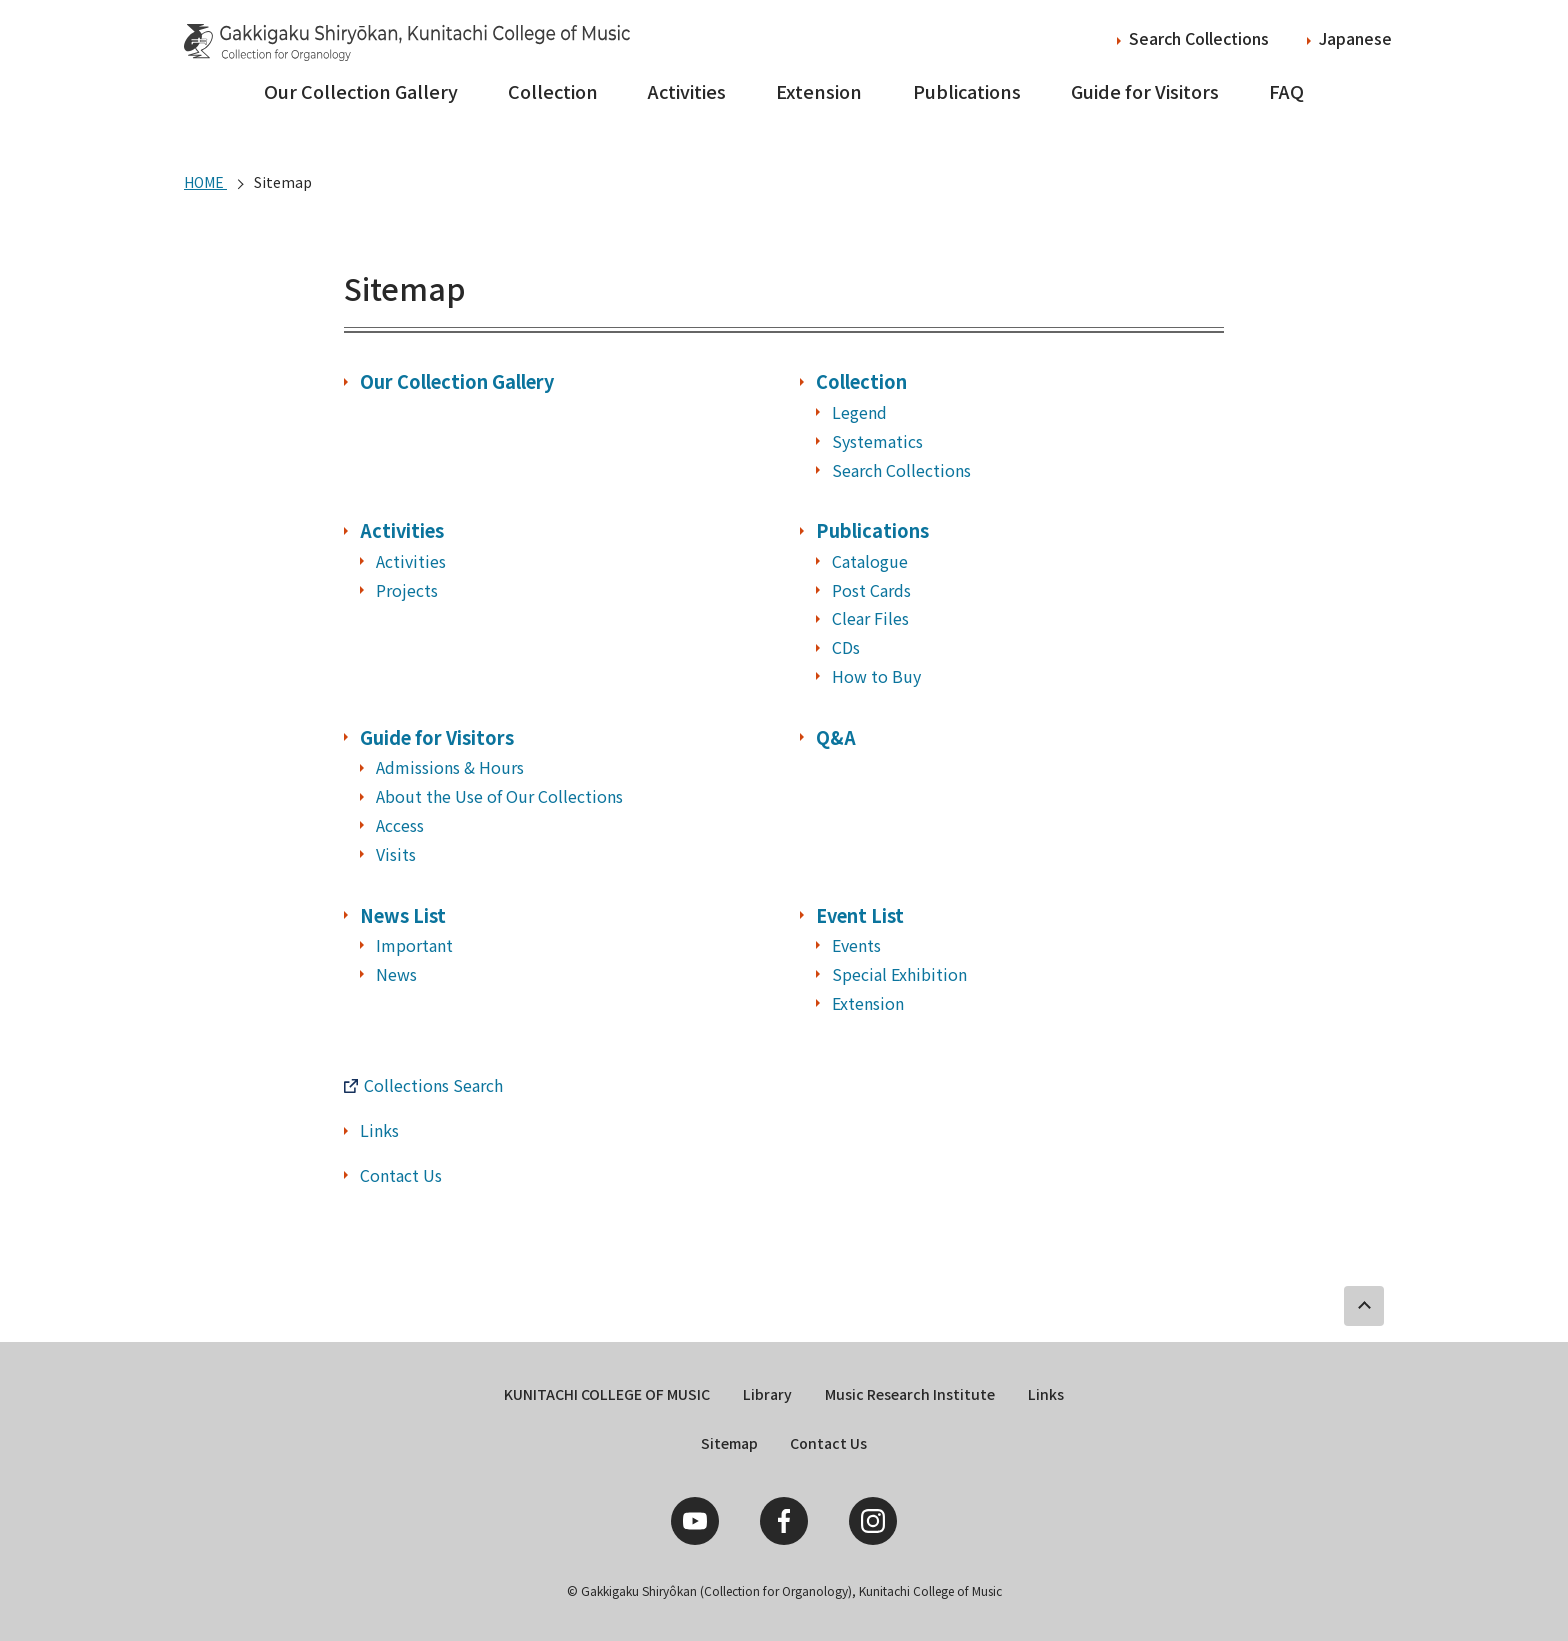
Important (414, 945)
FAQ (1286, 91)
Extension (819, 91)
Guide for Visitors (1145, 91)
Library (767, 1394)
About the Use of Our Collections (499, 796)
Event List (860, 915)
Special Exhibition (899, 974)
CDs (846, 647)
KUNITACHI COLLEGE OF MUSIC (607, 1394)
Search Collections (1199, 38)
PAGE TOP (1364, 1306)
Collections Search (433, 1085)
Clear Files (870, 618)
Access (400, 825)
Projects (407, 590)
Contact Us (401, 1175)
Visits (396, 854)
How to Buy (876, 676)
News (396, 974)
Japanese (1355, 38)
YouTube (695, 1521)
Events (856, 945)
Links (379, 1130)
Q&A (836, 737)
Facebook (784, 1521)
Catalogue (870, 561)
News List (403, 915)
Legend (859, 412)
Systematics (877, 441)
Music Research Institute (910, 1394)
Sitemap (729, 1443)
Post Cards (871, 590)
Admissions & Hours (450, 767)
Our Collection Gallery (361, 91)
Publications (967, 91)
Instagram (873, 1521)
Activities (687, 91)
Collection (553, 91)
